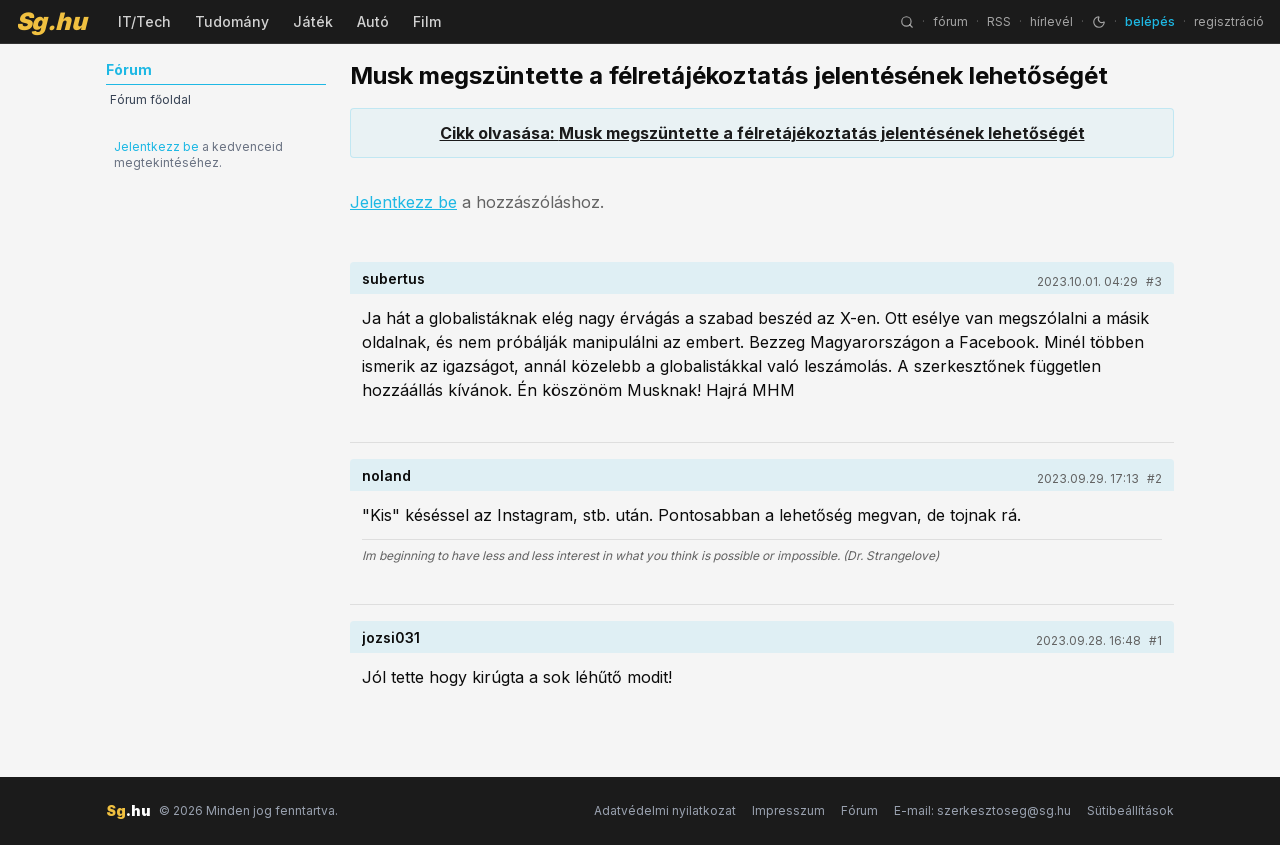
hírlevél (1051, 21)
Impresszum (788, 810)
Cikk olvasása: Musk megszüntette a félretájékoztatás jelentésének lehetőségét (762, 133)
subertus (393, 278)
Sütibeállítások (1130, 810)
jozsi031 (391, 637)
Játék (313, 21)
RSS (999, 21)
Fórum (859, 810)
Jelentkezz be (156, 146)
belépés (1150, 21)
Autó (373, 21)
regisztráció (1229, 21)
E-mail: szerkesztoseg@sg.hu (982, 810)
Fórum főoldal (150, 99)
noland (386, 475)
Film (427, 21)
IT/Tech (144, 21)
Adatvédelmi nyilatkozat (665, 810)
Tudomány (232, 21)
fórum (950, 21)
